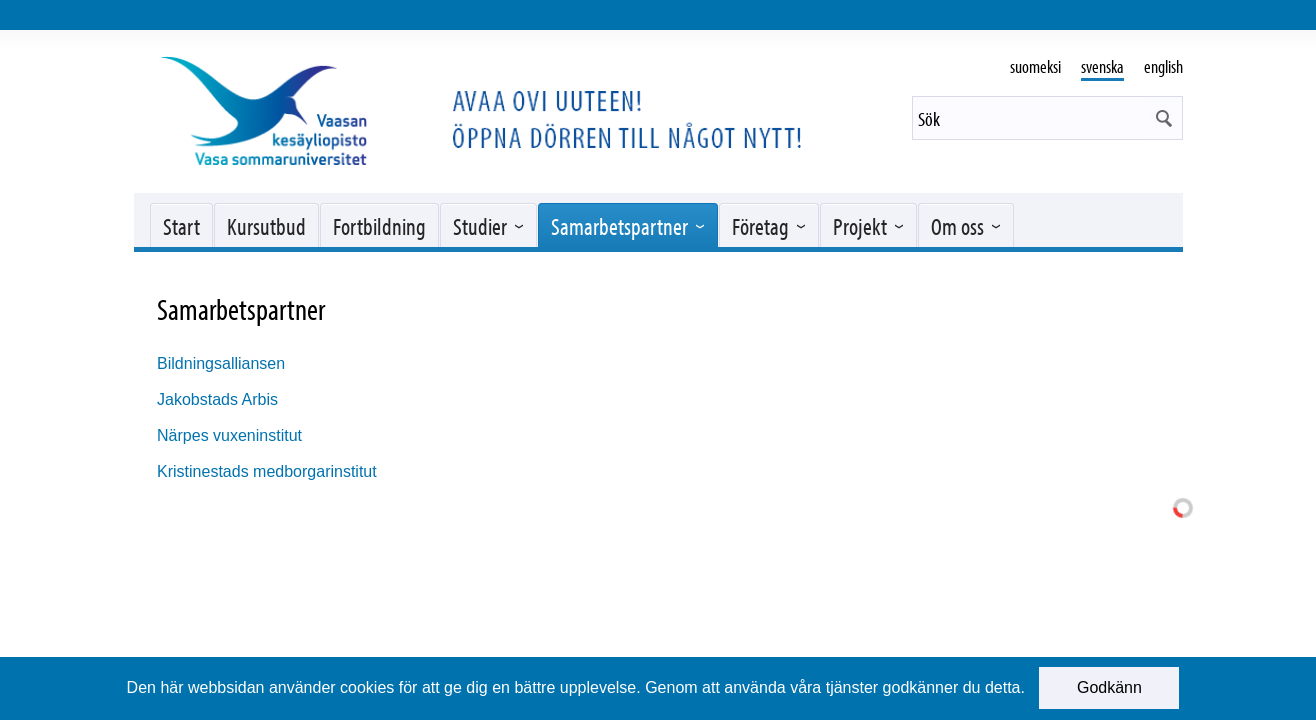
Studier (480, 226)
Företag (760, 226)
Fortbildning (379, 226)
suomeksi (1035, 66)
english (1163, 66)
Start (181, 226)
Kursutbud (266, 226)
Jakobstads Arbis (217, 399)
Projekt (860, 226)
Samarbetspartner (619, 226)
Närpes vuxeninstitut (229, 435)
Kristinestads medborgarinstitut (267, 471)
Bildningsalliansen (221, 363)
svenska (1102, 66)
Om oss (957, 226)
